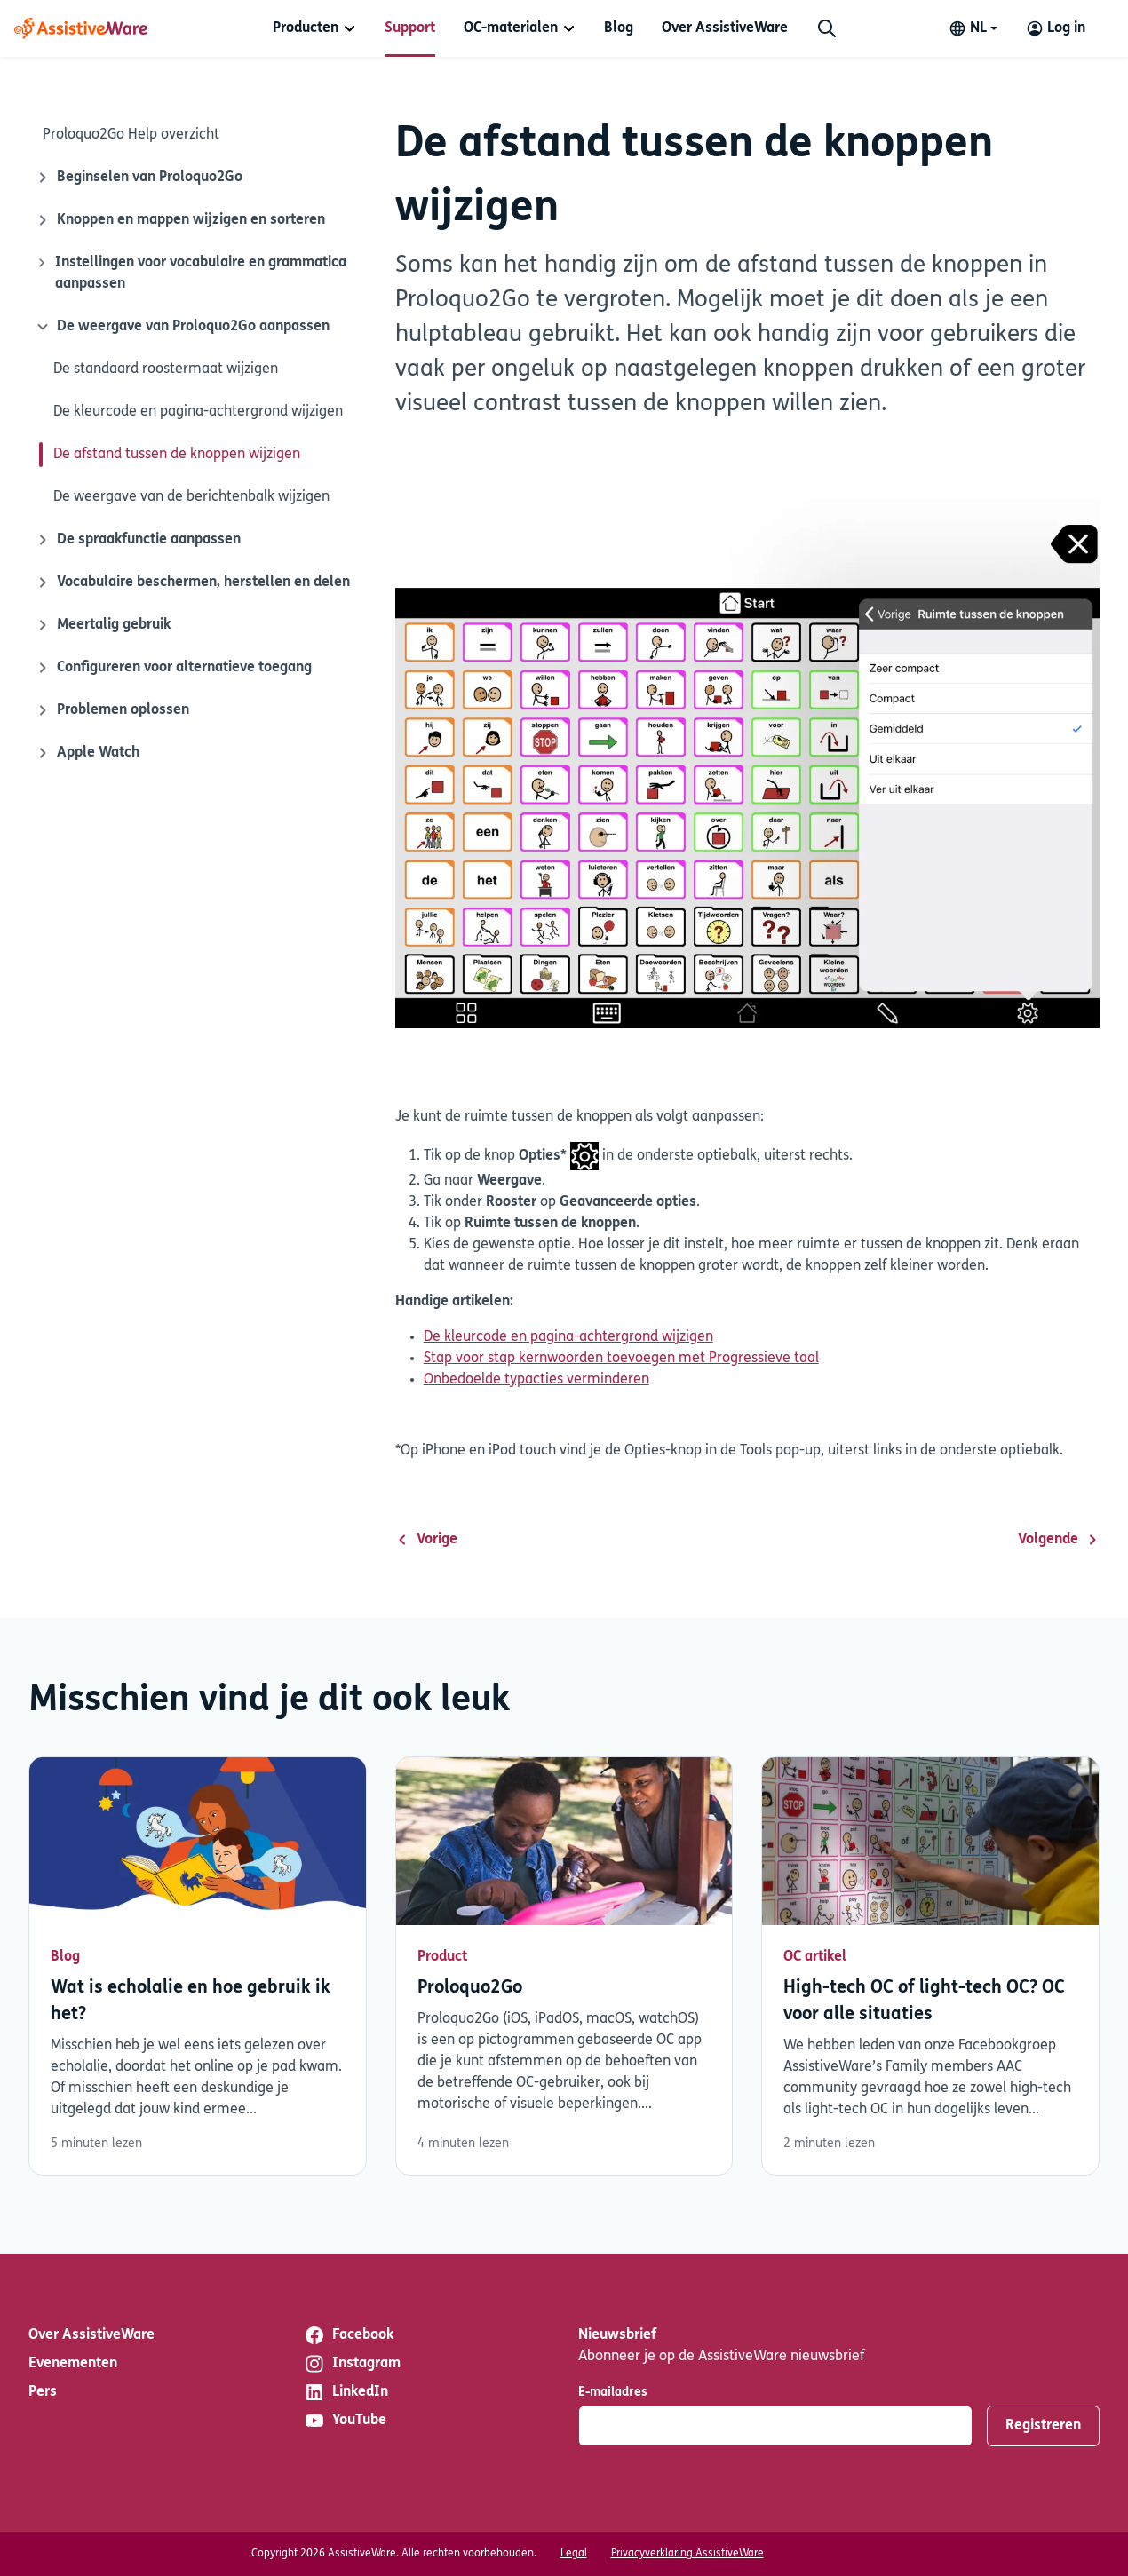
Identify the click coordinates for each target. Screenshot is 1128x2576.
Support (410, 28)
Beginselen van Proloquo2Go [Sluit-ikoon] (139, 177)
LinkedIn (346, 2392)
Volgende (1059, 1539)
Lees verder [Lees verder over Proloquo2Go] (564, 1966)
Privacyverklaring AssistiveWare (687, 2553)
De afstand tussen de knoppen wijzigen (176, 455)
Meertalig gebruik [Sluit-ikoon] (103, 625)
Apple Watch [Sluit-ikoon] (87, 753)
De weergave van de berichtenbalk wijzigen (191, 497)
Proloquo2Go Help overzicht (131, 135)
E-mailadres (612, 2392)
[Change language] (973, 28)
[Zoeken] (827, 28)
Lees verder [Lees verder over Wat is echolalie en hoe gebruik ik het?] (197, 1966)
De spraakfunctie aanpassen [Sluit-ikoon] (138, 540)
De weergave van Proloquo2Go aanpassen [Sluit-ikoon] (181, 327)
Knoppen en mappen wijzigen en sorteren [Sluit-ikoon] (180, 220)
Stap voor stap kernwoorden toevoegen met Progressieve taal (621, 1358)
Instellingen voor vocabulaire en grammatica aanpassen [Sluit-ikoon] (191, 271)
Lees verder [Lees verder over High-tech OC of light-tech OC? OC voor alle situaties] (930, 1966)
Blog (618, 28)
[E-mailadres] (775, 2426)
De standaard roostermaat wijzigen (165, 369)
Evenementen (72, 2364)
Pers (42, 2392)
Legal (573, 2553)
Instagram (352, 2363)
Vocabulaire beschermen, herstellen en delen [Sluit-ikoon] (193, 582)
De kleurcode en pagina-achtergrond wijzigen (198, 412)
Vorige (426, 1539)
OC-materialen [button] (511, 28)
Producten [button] (305, 28)
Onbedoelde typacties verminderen (536, 1380)
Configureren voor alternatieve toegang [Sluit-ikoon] (174, 667)
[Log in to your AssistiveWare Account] (1055, 28)
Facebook (348, 2335)
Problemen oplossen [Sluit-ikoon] (112, 710)
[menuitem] (314, 28)
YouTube (345, 2420)
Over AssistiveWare (725, 28)
